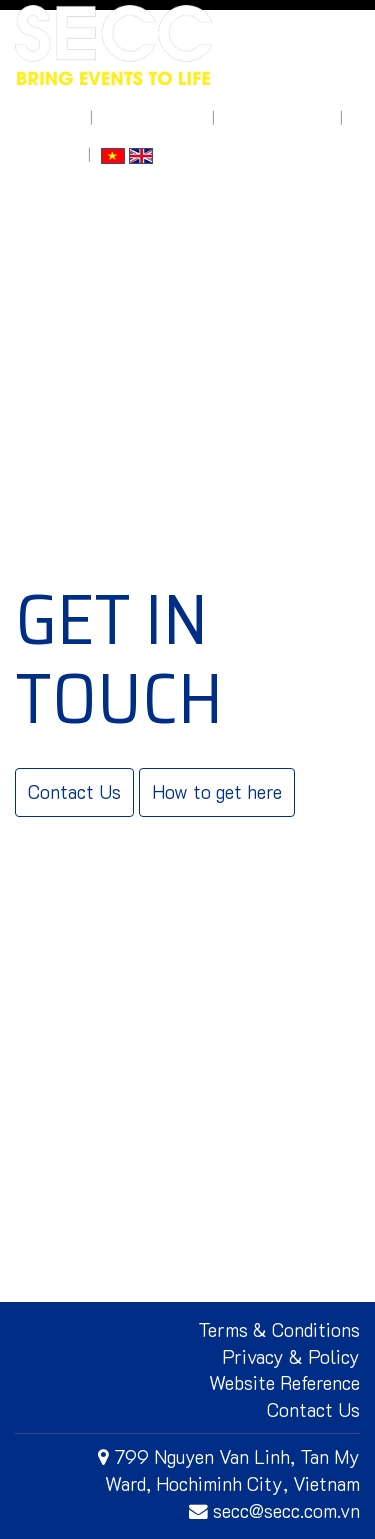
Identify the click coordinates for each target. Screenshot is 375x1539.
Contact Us (74, 791)
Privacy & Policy (291, 1356)
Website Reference (284, 1382)
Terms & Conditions (279, 1329)
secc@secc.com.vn (274, 1510)
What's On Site (152, 117)
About (60, 117)
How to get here (277, 117)
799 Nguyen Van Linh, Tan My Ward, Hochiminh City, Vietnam (229, 1470)
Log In (59, 154)
